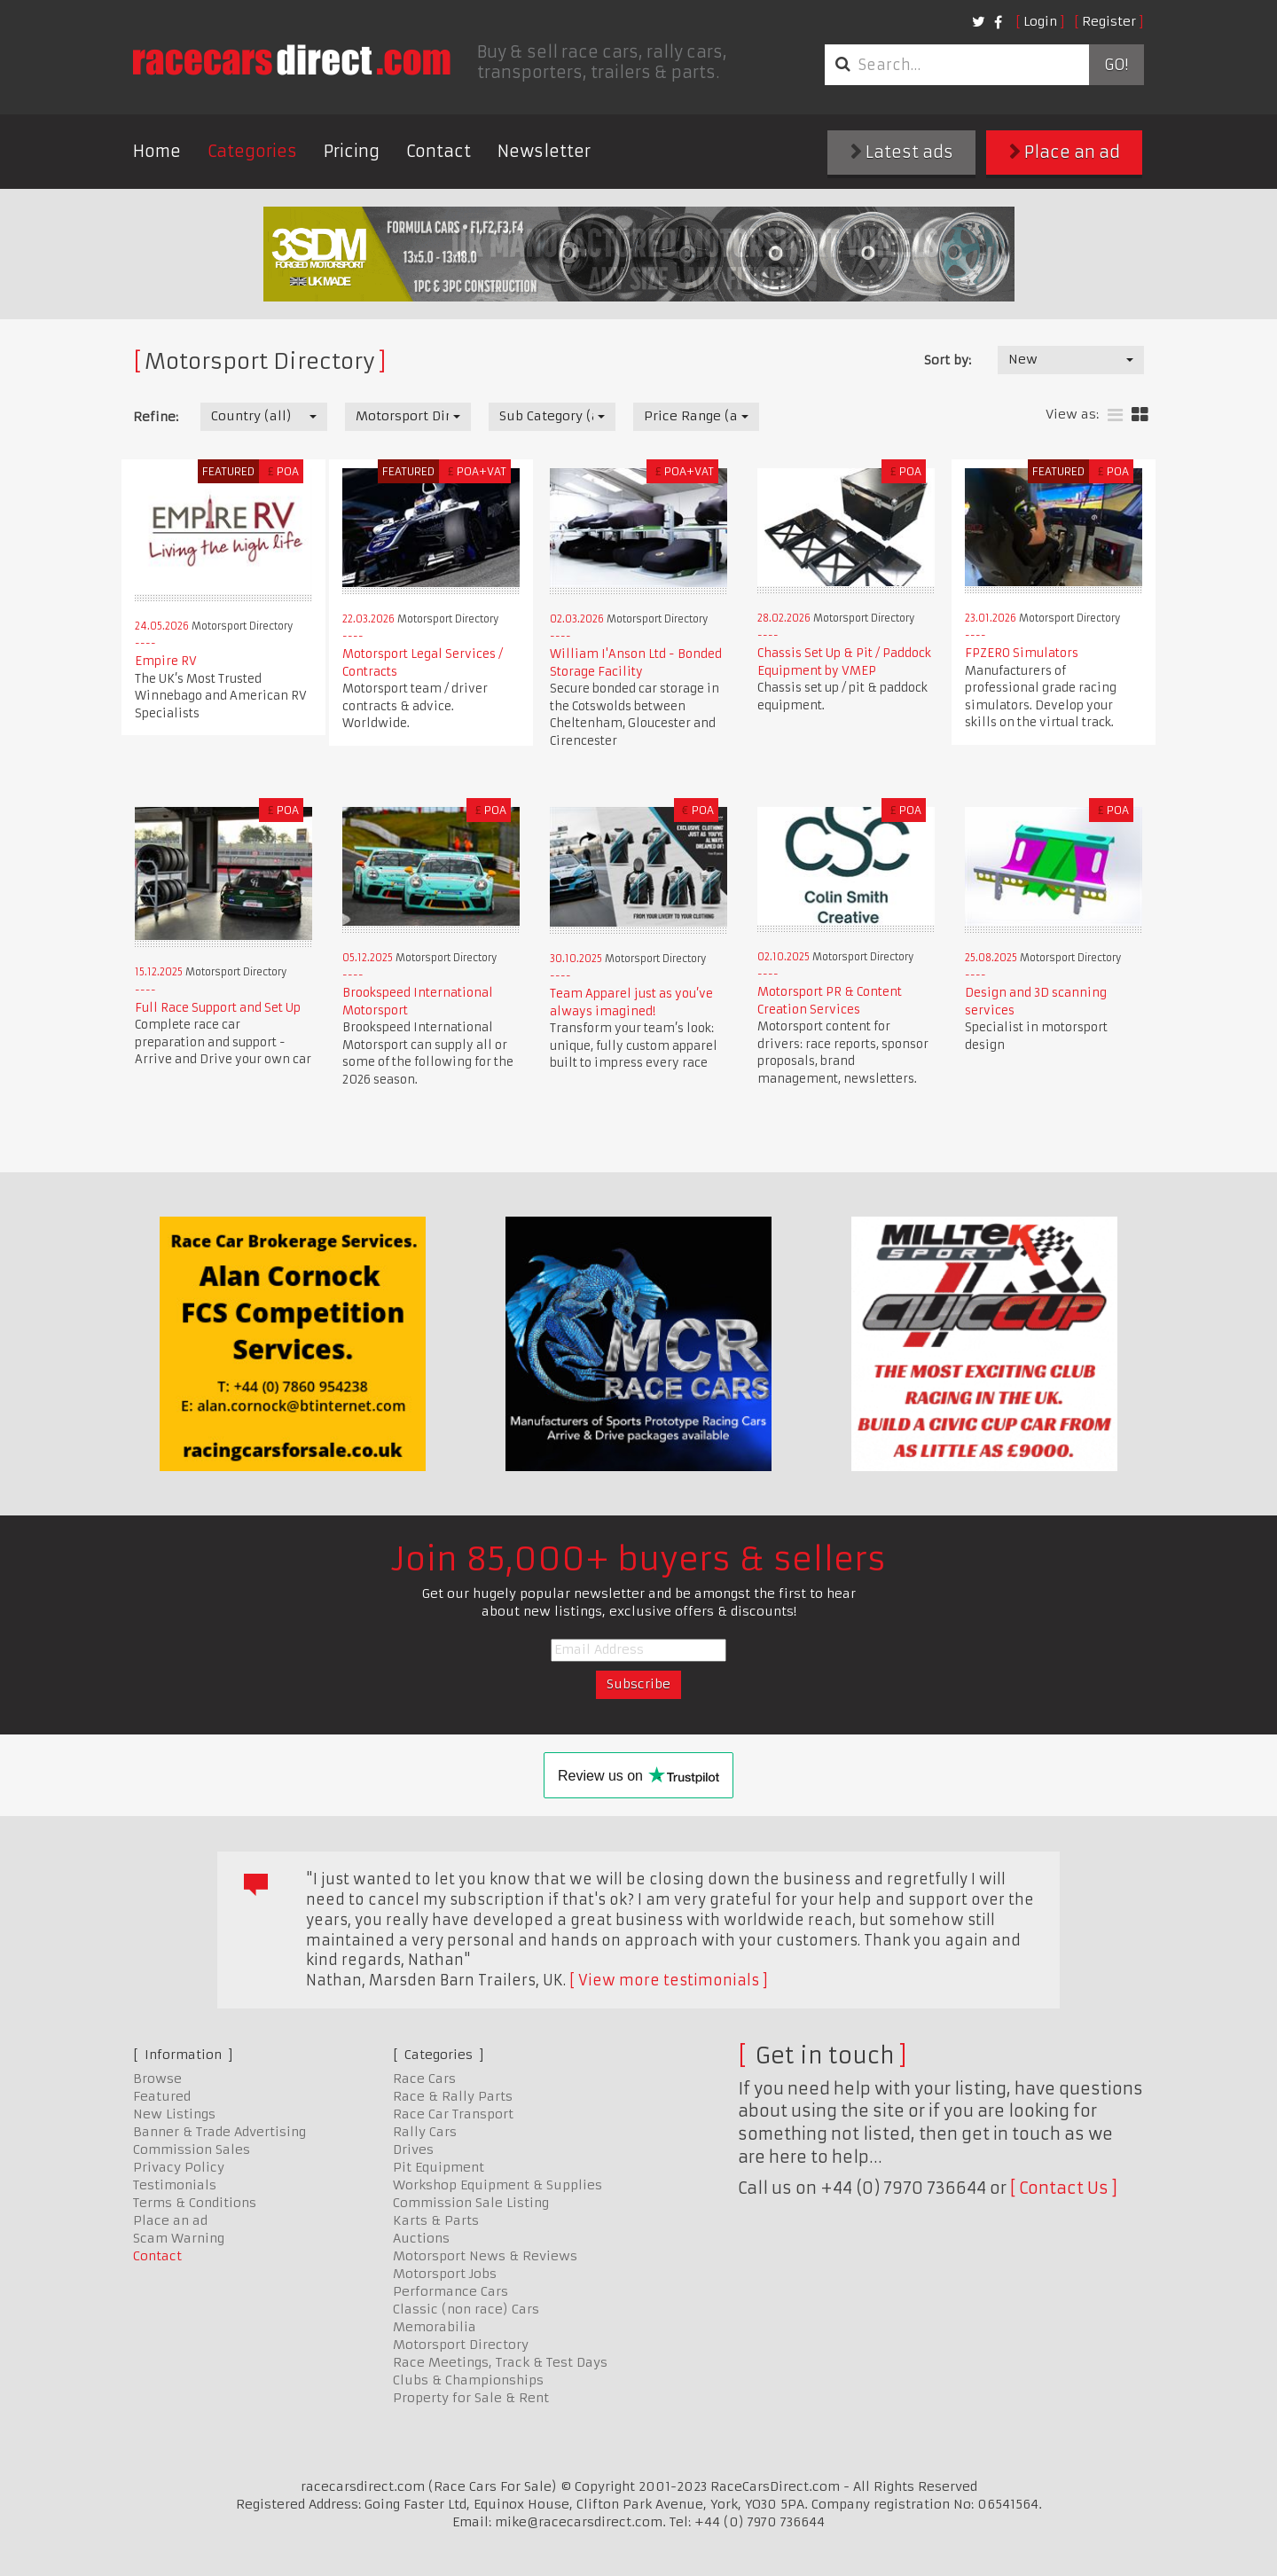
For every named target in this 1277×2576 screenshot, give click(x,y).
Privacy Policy (178, 2167)
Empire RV (166, 661)
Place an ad (1064, 152)
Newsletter (544, 151)
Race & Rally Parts (453, 2096)
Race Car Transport (453, 2114)
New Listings (174, 2114)
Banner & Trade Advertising (219, 2132)
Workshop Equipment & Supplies (497, 2185)
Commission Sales (191, 2149)
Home (157, 151)
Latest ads (901, 152)
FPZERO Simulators (1021, 653)
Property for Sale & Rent (471, 2398)
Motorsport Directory (461, 2345)
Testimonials (174, 2185)
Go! (1116, 65)
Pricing (352, 151)
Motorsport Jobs (445, 2274)
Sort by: (947, 360)
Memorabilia (434, 2327)
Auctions (421, 2238)
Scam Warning (178, 2238)
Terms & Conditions (194, 2203)
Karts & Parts (436, 2220)
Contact (438, 151)
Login (1040, 21)
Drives (413, 2149)
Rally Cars (425, 2132)
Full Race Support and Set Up (218, 1007)
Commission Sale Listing (471, 2203)
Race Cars (424, 2079)
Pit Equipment (438, 2167)
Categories (252, 151)
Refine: (155, 417)
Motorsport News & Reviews (485, 2256)
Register (1109, 21)
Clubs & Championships (468, 2380)
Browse (157, 2079)
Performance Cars (450, 2291)
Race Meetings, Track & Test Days (500, 2362)
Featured (162, 2096)
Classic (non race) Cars (466, 2309)
